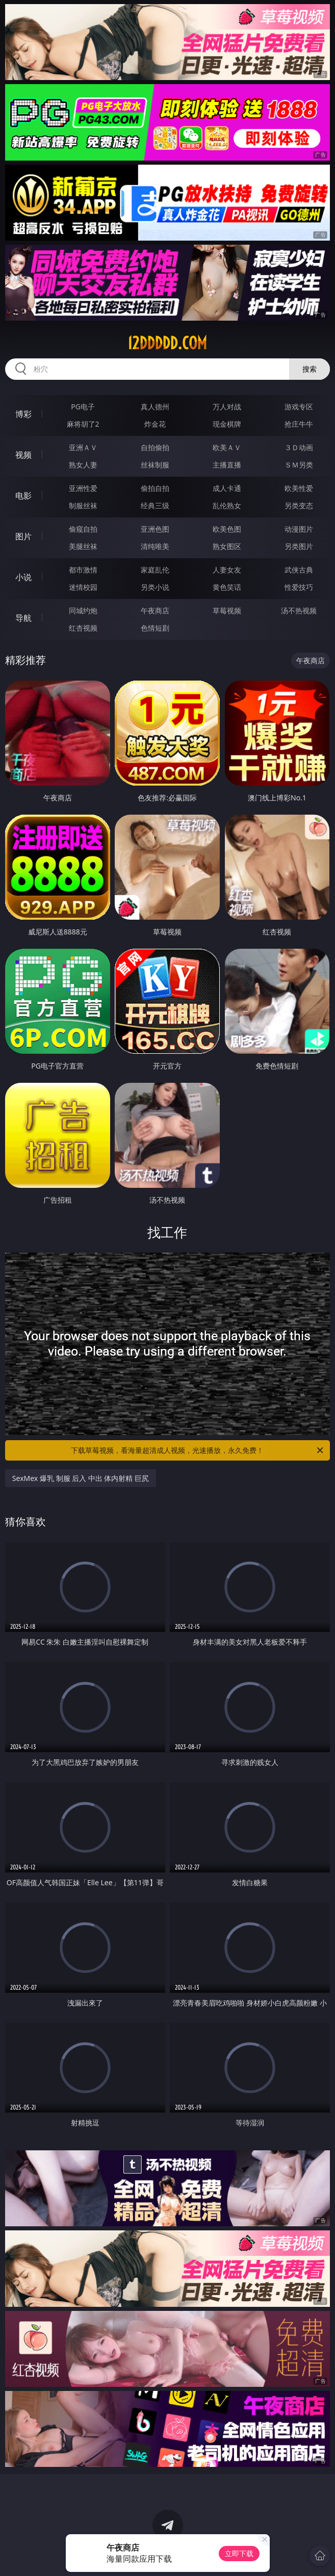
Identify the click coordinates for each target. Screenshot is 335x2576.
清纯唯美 (155, 546)
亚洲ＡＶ (83, 447)
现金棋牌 (227, 424)
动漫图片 (299, 529)
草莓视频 (227, 610)
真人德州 (155, 406)
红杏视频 (83, 628)
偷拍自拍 (155, 488)
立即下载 (239, 2553)
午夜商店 (155, 610)
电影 (23, 495)
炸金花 (155, 424)
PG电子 (83, 406)
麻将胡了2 (83, 424)
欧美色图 (227, 529)
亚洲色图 (155, 529)
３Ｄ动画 (299, 447)
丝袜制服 (155, 465)
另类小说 (155, 587)
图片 (23, 536)
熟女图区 (227, 546)
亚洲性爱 (83, 488)
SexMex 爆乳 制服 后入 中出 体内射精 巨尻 (80, 1478)
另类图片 (299, 546)
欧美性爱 (299, 488)
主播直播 (227, 465)
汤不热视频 (299, 610)
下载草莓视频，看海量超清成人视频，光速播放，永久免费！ (198, 1450)
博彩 (23, 414)
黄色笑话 (227, 587)
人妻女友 (227, 570)
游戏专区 (299, 406)
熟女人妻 (83, 465)
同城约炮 (83, 610)
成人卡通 (227, 488)
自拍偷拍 (155, 447)
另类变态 (299, 505)
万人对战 (227, 406)
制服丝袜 (83, 505)
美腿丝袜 (83, 546)
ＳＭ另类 (299, 465)
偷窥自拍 (83, 529)
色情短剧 (155, 628)
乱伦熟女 (227, 505)
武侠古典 (299, 570)
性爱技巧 (299, 587)
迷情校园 (83, 587)
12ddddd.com (167, 343)
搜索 (309, 369)
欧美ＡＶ (227, 447)
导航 (23, 617)
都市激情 (83, 570)
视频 (23, 454)
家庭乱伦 (155, 570)
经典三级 (155, 505)
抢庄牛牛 (299, 424)
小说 (23, 577)
